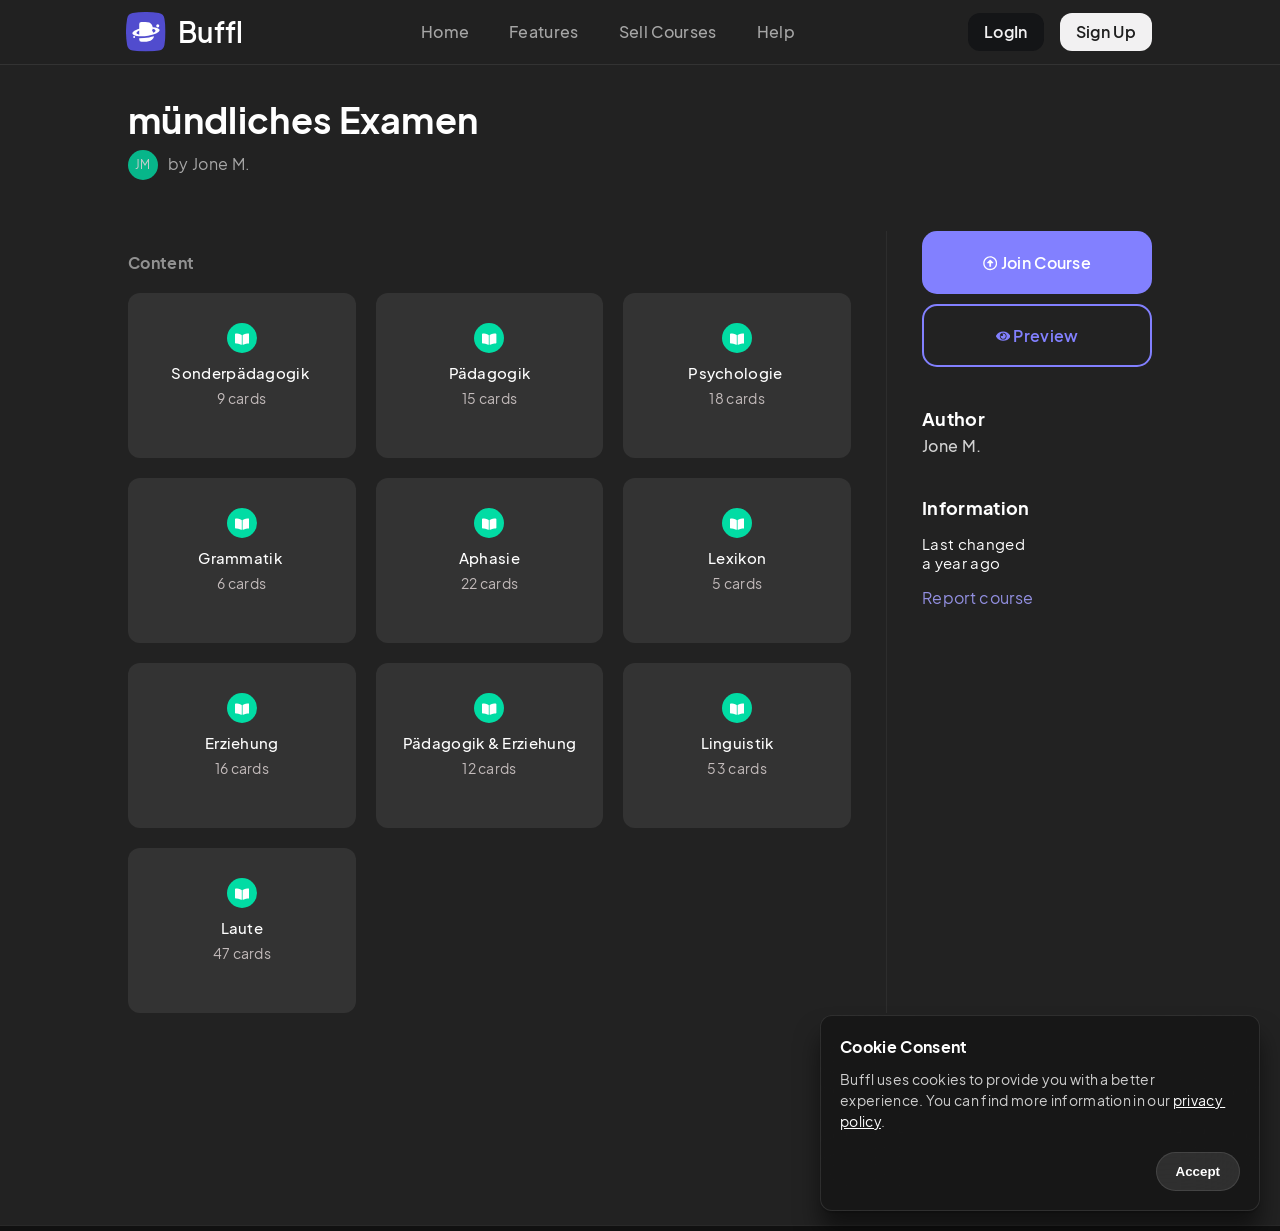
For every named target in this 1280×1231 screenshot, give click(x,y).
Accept (1198, 1171)
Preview (1037, 335)
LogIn (1006, 31)
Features (544, 31)
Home (445, 31)
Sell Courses (668, 31)
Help (776, 31)
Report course (977, 597)
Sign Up (1106, 31)
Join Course (1037, 262)
